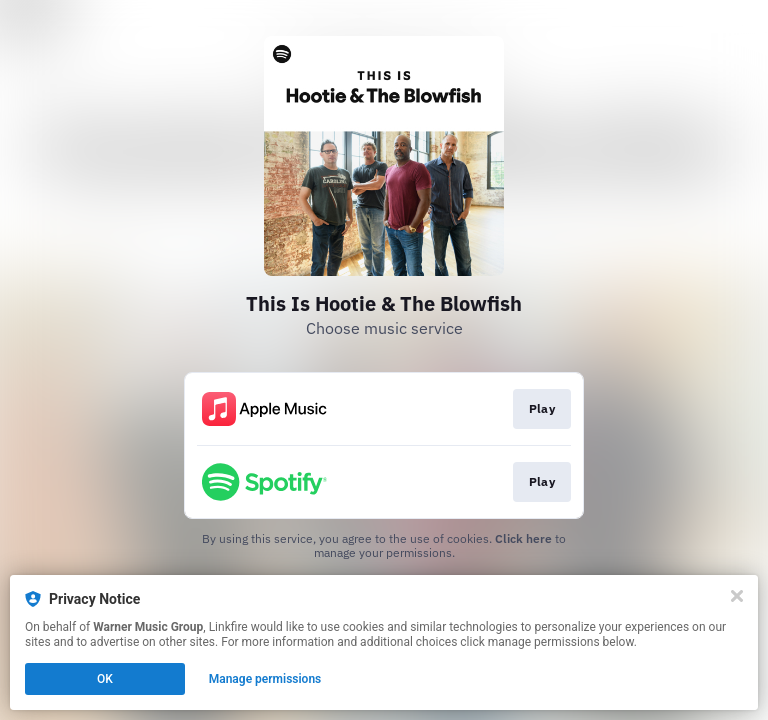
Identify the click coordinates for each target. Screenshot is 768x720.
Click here (523, 538)
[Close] (737, 596)
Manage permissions (265, 679)
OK (105, 679)
